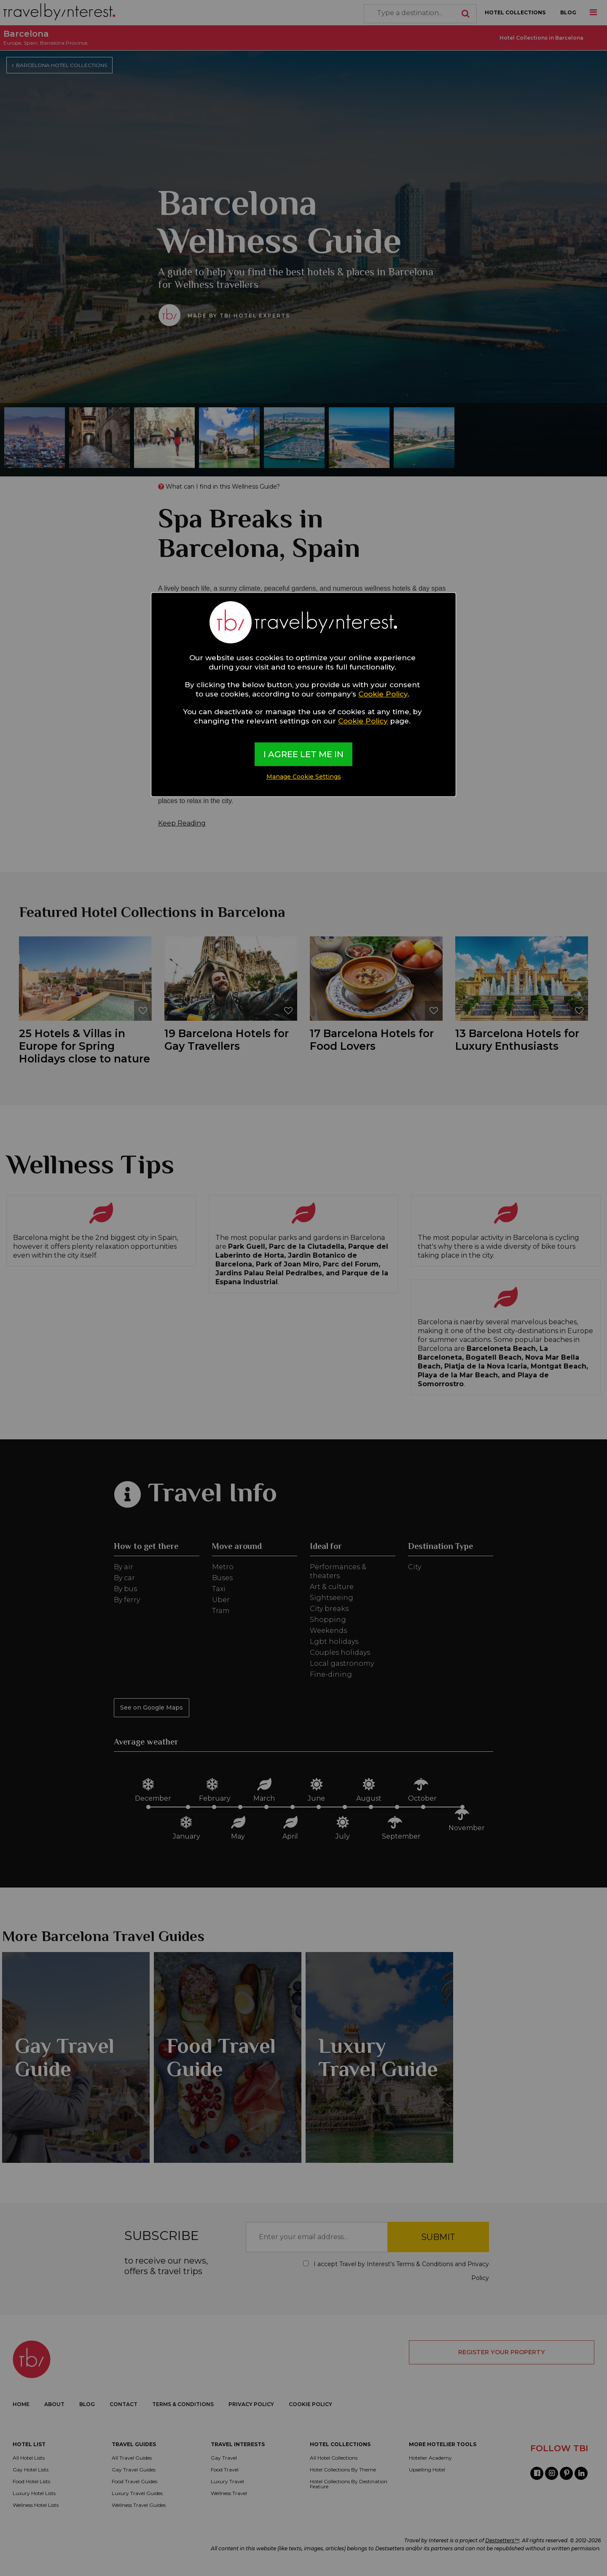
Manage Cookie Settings (303, 776)
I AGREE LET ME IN (303, 754)
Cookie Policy (383, 694)
